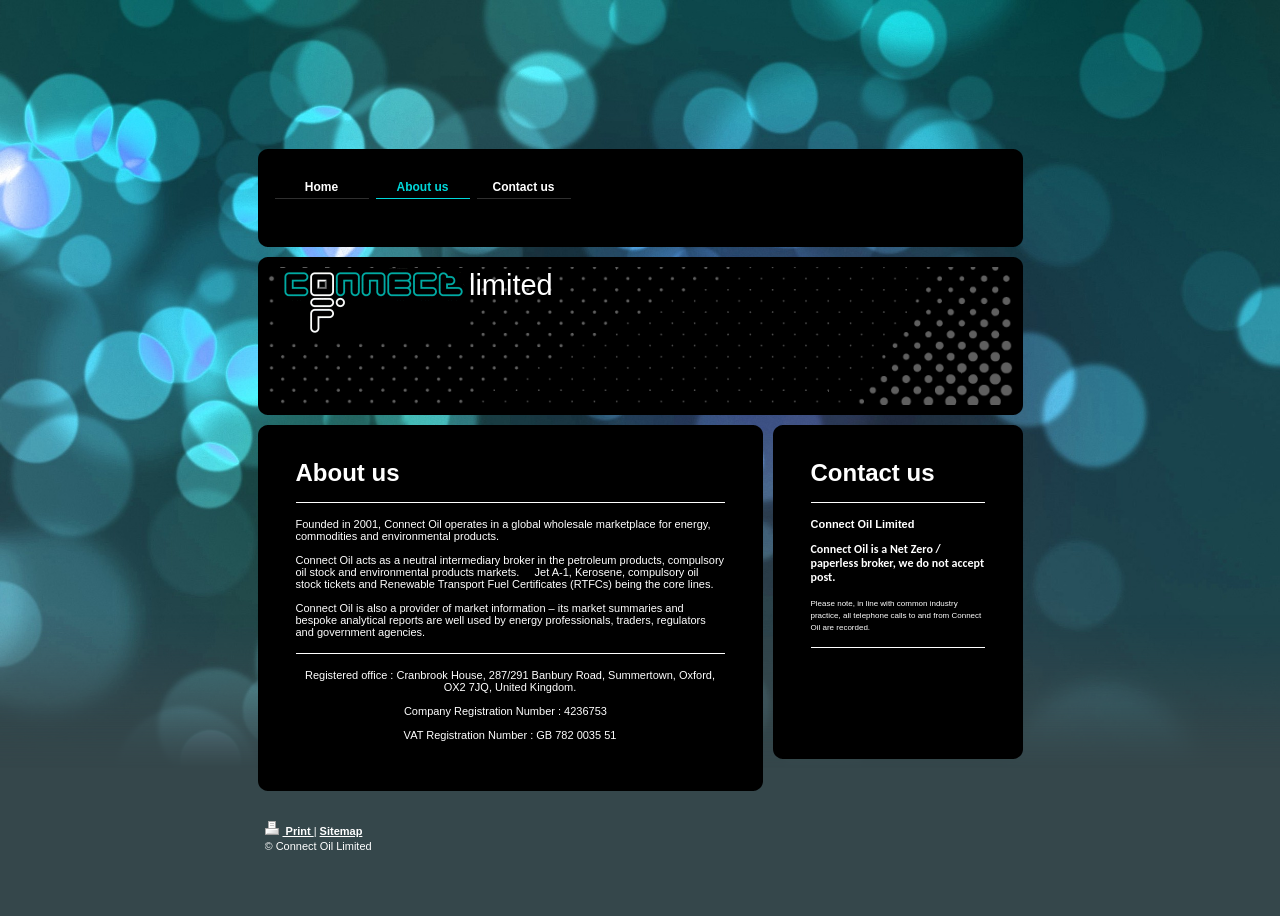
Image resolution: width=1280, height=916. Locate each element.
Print (289, 831)
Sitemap (341, 831)
